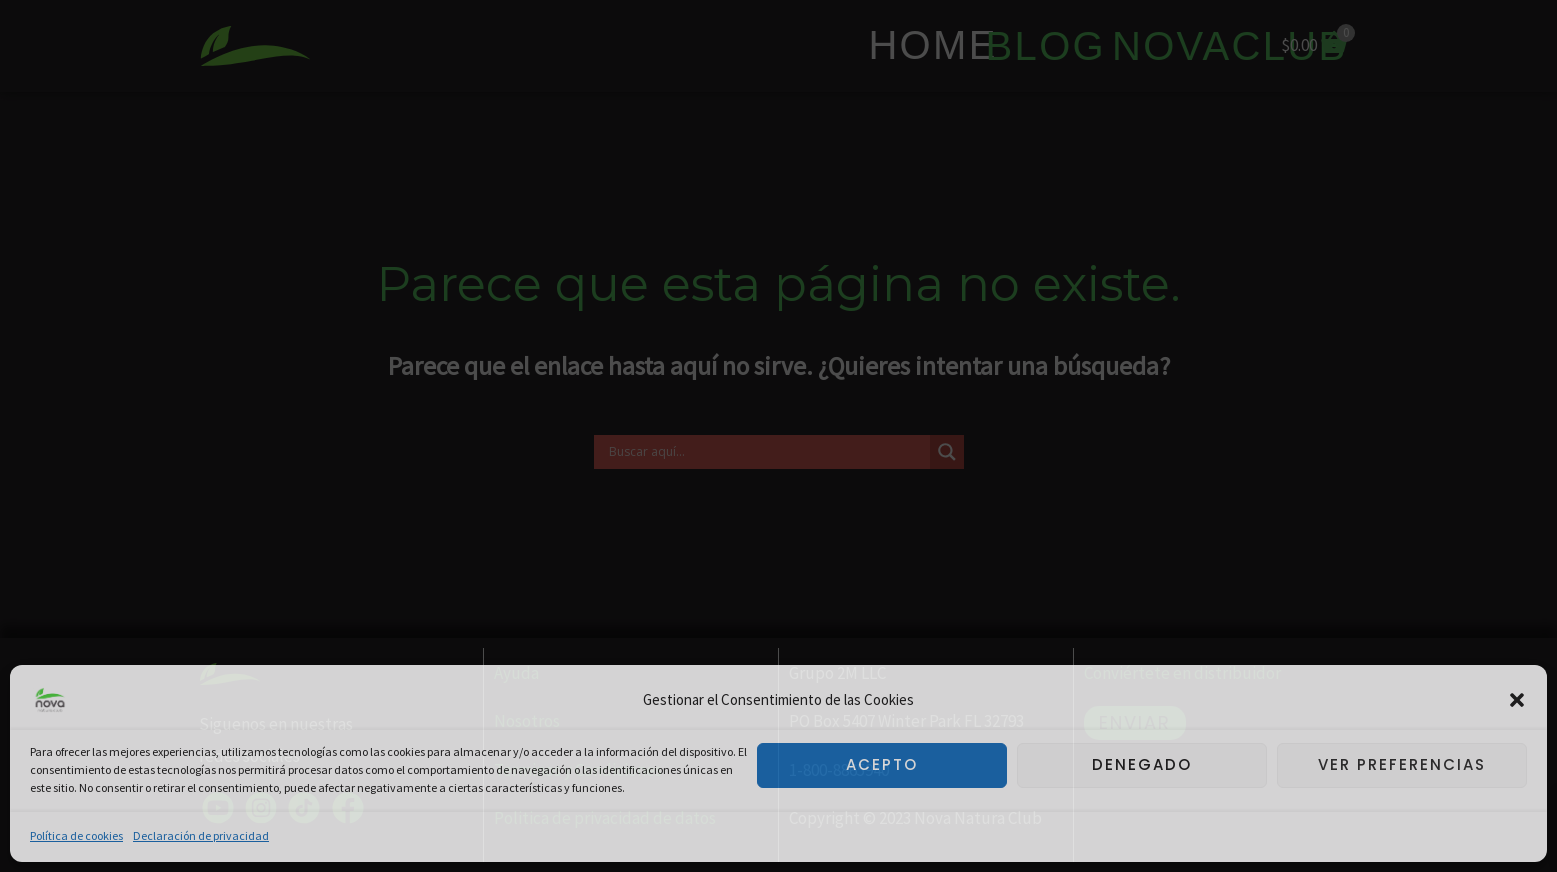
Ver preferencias (1402, 764)
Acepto (882, 764)
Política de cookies (76, 835)
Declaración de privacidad (201, 835)
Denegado (1142, 764)
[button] (1517, 700)
